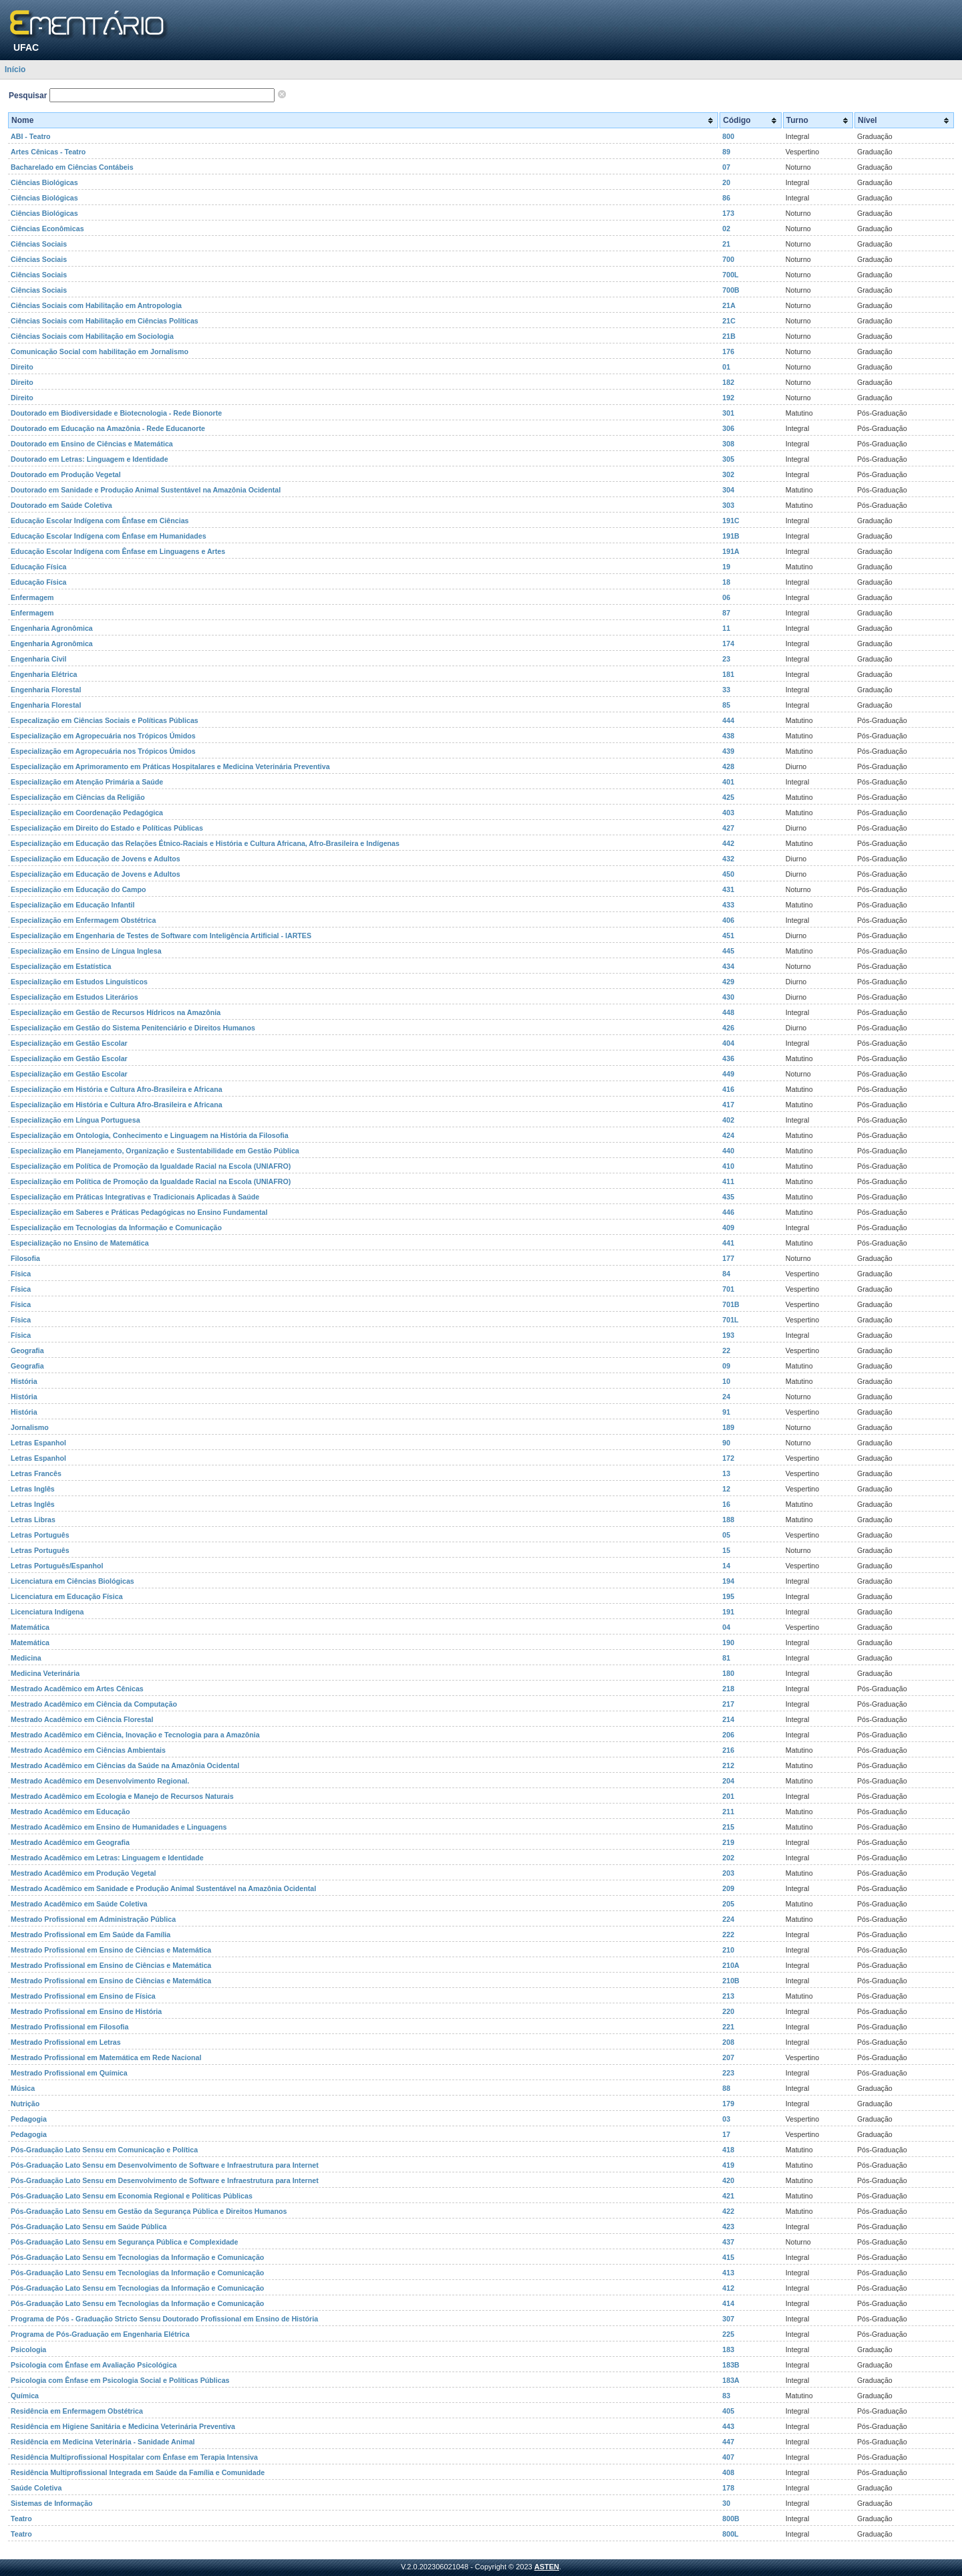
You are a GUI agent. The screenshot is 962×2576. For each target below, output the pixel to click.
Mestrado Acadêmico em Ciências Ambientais (88, 1750)
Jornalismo (30, 1427)
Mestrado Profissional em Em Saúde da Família (90, 1934)
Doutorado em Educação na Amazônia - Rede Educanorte (108, 428)
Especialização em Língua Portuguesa (75, 1120)
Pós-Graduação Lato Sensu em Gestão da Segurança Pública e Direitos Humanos (149, 2211)
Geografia (27, 1350)
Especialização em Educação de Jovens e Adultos (95, 859)
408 (728, 2472)
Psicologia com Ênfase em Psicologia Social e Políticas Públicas (120, 2380)
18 (726, 582)
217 (728, 1704)
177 (728, 1258)
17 (726, 2134)
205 (728, 1904)
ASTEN (546, 2567)
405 (728, 2411)
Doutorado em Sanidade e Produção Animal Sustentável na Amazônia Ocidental (146, 490)
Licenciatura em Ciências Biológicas (72, 1581)
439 (728, 751)
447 (728, 2442)
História (24, 1381)
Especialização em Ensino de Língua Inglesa (86, 951)
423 (728, 2227)
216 (728, 1750)
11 (726, 628)
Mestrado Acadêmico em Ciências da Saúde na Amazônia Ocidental (125, 1765)
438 (728, 736)
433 (728, 905)
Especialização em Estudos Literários (74, 997)
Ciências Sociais (39, 244)
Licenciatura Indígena (47, 1612)
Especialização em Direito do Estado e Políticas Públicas (107, 828)
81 (726, 1658)
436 (728, 1058)
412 (728, 2288)
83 (726, 2396)
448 (728, 1012)
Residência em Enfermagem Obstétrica (77, 2411)
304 (728, 490)
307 (728, 2319)
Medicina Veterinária (45, 1673)
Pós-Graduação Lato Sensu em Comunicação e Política (104, 2150)
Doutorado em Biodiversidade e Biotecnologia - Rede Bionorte (116, 413)
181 (728, 674)
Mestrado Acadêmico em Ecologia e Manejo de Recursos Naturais (122, 1796)
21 (726, 244)
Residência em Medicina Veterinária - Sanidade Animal (103, 2442)
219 (728, 1842)
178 (728, 2488)
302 (728, 474)
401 (728, 782)
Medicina (26, 1658)
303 (728, 505)
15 (726, 1550)
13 (726, 1473)
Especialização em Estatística (61, 966)
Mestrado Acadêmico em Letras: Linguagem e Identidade (107, 1858)
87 (726, 613)
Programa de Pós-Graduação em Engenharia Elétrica (100, 2334)
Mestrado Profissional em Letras (66, 2042)
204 (728, 1781)
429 (728, 982)
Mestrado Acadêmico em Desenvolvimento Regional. (100, 1781)
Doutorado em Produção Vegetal (66, 474)
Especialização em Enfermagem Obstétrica (83, 920)
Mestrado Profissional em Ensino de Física (83, 1996)
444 (728, 720)
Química (25, 2396)
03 (726, 2119)
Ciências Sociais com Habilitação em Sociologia (92, 336)
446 (728, 1212)
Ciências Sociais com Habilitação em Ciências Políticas (104, 321)
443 (728, 2426)
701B (730, 1304)
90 (726, 1443)
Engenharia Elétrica (44, 674)
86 (726, 198)
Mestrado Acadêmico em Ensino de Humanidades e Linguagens (119, 1827)
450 (728, 874)
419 (728, 2165)
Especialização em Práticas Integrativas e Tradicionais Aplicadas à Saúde (135, 1197)
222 (728, 1934)
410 (728, 1166)
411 (728, 1181)
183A (730, 2380)
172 (728, 1458)
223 (728, 2073)
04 (726, 1627)
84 (726, 1274)
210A (730, 1965)
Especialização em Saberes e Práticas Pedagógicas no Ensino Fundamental (139, 1212)
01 (726, 367)
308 (728, 444)
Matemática (30, 1627)
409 (728, 1228)
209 (728, 1888)
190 (728, 1642)
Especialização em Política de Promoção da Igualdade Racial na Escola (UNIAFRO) (151, 1166)
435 (728, 1197)
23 (726, 659)
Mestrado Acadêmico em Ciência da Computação (94, 1704)
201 (728, 1796)
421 (728, 2196)
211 (728, 1812)
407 (728, 2457)
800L (730, 2534)
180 (728, 1673)
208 (728, 2042)
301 (728, 413)
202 (728, 1858)
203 (728, 1873)
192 (728, 398)
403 (728, 813)
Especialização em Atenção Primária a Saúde (87, 782)
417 (728, 1105)
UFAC (26, 47)
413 (728, 2273)
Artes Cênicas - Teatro (48, 152)
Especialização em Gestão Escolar (69, 1043)
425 (728, 797)
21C (729, 321)
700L (730, 275)
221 (728, 2027)
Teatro (21, 2519)
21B (729, 336)
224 (728, 1919)
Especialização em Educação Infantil (72, 905)
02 (726, 229)
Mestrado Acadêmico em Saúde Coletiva (79, 1904)
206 (728, 1735)
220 (728, 2011)
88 (726, 2088)
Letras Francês (36, 1473)
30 (726, 2503)
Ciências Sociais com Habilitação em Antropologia (96, 305)
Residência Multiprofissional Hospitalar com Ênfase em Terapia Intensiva (134, 2457)
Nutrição (25, 2104)
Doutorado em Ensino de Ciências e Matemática (92, 444)
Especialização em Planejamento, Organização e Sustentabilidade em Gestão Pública (155, 1151)
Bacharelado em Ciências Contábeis (72, 167)
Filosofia (25, 1258)
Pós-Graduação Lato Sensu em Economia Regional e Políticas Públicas (132, 2196)
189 (728, 1427)
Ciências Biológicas (44, 182)
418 (728, 2150)
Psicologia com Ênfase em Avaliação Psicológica (94, 2365)
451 (728, 936)
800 (728, 136)
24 (726, 1397)
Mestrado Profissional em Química (69, 2073)
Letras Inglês (33, 1489)
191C (730, 521)
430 (728, 997)
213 (728, 1996)
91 (726, 1412)
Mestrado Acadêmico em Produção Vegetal (83, 1873)
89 (726, 152)
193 (728, 1335)
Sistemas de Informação (52, 2503)
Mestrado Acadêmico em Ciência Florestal (82, 1719)
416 (728, 1089)
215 (728, 1827)
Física (21, 1274)
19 (726, 567)
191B (730, 536)
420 (728, 2180)
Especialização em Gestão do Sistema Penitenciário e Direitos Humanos (133, 1028)
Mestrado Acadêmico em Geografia (70, 1842)
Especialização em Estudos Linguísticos (79, 982)
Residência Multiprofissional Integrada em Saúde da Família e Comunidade (138, 2472)
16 (726, 1504)
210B (730, 1981)
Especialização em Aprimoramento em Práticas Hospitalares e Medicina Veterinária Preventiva (170, 766)
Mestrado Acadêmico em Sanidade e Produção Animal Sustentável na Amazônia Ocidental (163, 1888)
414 (728, 2303)
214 (728, 1719)
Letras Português (40, 1535)
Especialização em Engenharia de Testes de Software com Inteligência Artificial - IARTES (161, 936)
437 (728, 2242)
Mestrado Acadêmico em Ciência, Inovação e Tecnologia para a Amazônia (135, 1735)
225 (728, 2334)
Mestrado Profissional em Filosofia (69, 2027)
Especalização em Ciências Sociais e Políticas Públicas (104, 720)
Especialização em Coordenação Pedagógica (87, 813)
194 (728, 1581)
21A (729, 305)
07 (726, 167)
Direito (22, 367)
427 (728, 828)
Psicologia (28, 2349)
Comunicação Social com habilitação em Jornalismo (99, 351)
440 (728, 1151)
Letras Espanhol (38, 1443)
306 (728, 428)
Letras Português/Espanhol (57, 1566)
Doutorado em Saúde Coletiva (61, 505)
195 (728, 1596)
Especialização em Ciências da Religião (78, 797)
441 (728, 1243)
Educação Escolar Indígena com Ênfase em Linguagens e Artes (118, 551)
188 (728, 1520)
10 (726, 1381)
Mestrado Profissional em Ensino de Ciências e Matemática (111, 1950)
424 (728, 1135)
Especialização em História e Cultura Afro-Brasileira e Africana (116, 1089)
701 (728, 1289)
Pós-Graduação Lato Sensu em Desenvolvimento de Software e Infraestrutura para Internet (165, 2165)
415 (728, 2257)
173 (728, 213)
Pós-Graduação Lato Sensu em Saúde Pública (88, 2227)
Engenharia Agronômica (52, 628)
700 (728, 259)
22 (726, 1350)
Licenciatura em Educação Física (67, 1596)
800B (730, 2519)
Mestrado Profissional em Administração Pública (93, 1919)
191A (730, 551)
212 (728, 1765)
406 (728, 920)
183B (730, 2365)
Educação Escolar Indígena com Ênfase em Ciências (100, 521)
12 (726, 1489)
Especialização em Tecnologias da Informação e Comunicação (116, 1228)
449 (728, 1074)
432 (728, 859)
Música (23, 2088)
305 (728, 459)
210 (728, 1950)
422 (728, 2211)
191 (728, 1612)
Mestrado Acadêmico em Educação (70, 1812)
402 (728, 1120)
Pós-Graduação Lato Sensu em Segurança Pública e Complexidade (124, 2242)
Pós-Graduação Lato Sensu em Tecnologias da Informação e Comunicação (137, 2257)
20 (726, 182)
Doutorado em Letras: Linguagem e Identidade (89, 459)
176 (728, 351)
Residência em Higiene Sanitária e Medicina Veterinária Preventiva (123, 2426)
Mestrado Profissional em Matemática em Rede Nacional (106, 2057)
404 (728, 1043)
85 (726, 705)
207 (728, 2057)
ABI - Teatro (31, 136)
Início (15, 69)
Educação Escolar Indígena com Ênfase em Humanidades (108, 536)
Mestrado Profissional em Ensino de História (86, 2011)
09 (726, 1366)
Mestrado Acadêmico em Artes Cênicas (77, 1689)
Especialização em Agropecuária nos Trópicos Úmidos (103, 736)
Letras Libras (33, 1520)
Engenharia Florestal (46, 690)
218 (728, 1689)
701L (730, 1320)
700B (730, 290)
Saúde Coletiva (36, 2488)
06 (726, 597)
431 (728, 889)
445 (728, 951)
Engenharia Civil (39, 659)
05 (726, 1535)
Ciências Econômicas (47, 229)
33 (726, 690)
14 (726, 1566)
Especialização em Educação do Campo (78, 889)
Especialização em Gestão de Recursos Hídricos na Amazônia (115, 1012)
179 (728, 2104)
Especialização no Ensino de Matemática (80, 1243)
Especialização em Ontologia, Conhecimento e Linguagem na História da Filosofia (150, 1135)
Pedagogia (29, 2119)
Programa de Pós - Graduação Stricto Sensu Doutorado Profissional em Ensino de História (164, 2319)
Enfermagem (32, 597)
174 (728, 643)
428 (728, 766)
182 (728, 382)
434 (728, 966)
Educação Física (39, 567)
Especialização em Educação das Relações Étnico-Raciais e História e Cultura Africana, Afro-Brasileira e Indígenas (205, 843)
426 (728, 1028)
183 (728, 2349)
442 (728, 843)
